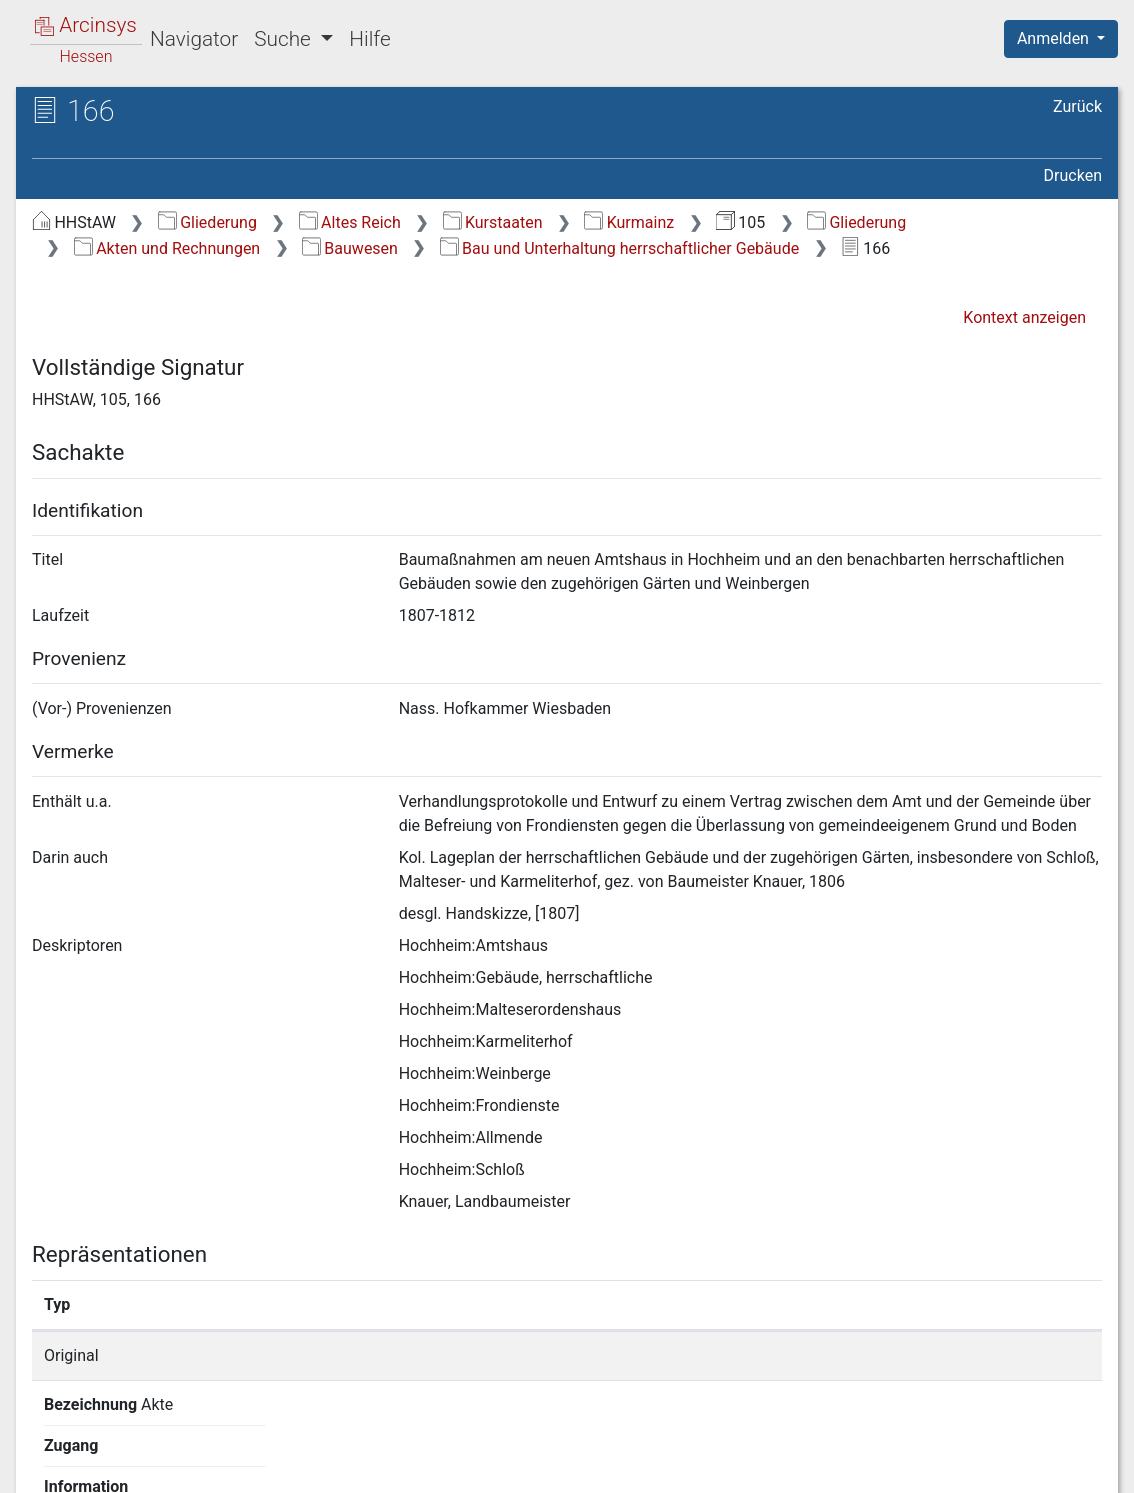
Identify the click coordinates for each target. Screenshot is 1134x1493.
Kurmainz (629, 222)
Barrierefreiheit (920, 1466)
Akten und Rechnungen (167, 248)
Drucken (1073, 175)
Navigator (194, 39)
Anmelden (1055, 38)
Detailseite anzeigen (860, 1355)
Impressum (1067, 1466)
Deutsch (120, 1451)
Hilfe (369, 39)
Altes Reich (350, 222)
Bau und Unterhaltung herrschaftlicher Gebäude (619, 248)
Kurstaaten (493, 222)
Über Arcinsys (618, 1466)
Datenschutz (767, 1466)
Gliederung (207, 222)
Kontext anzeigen (1024, 317)
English (46, 1451)
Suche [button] (285, 39)
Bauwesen (350, 248)
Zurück (1077, 106)
